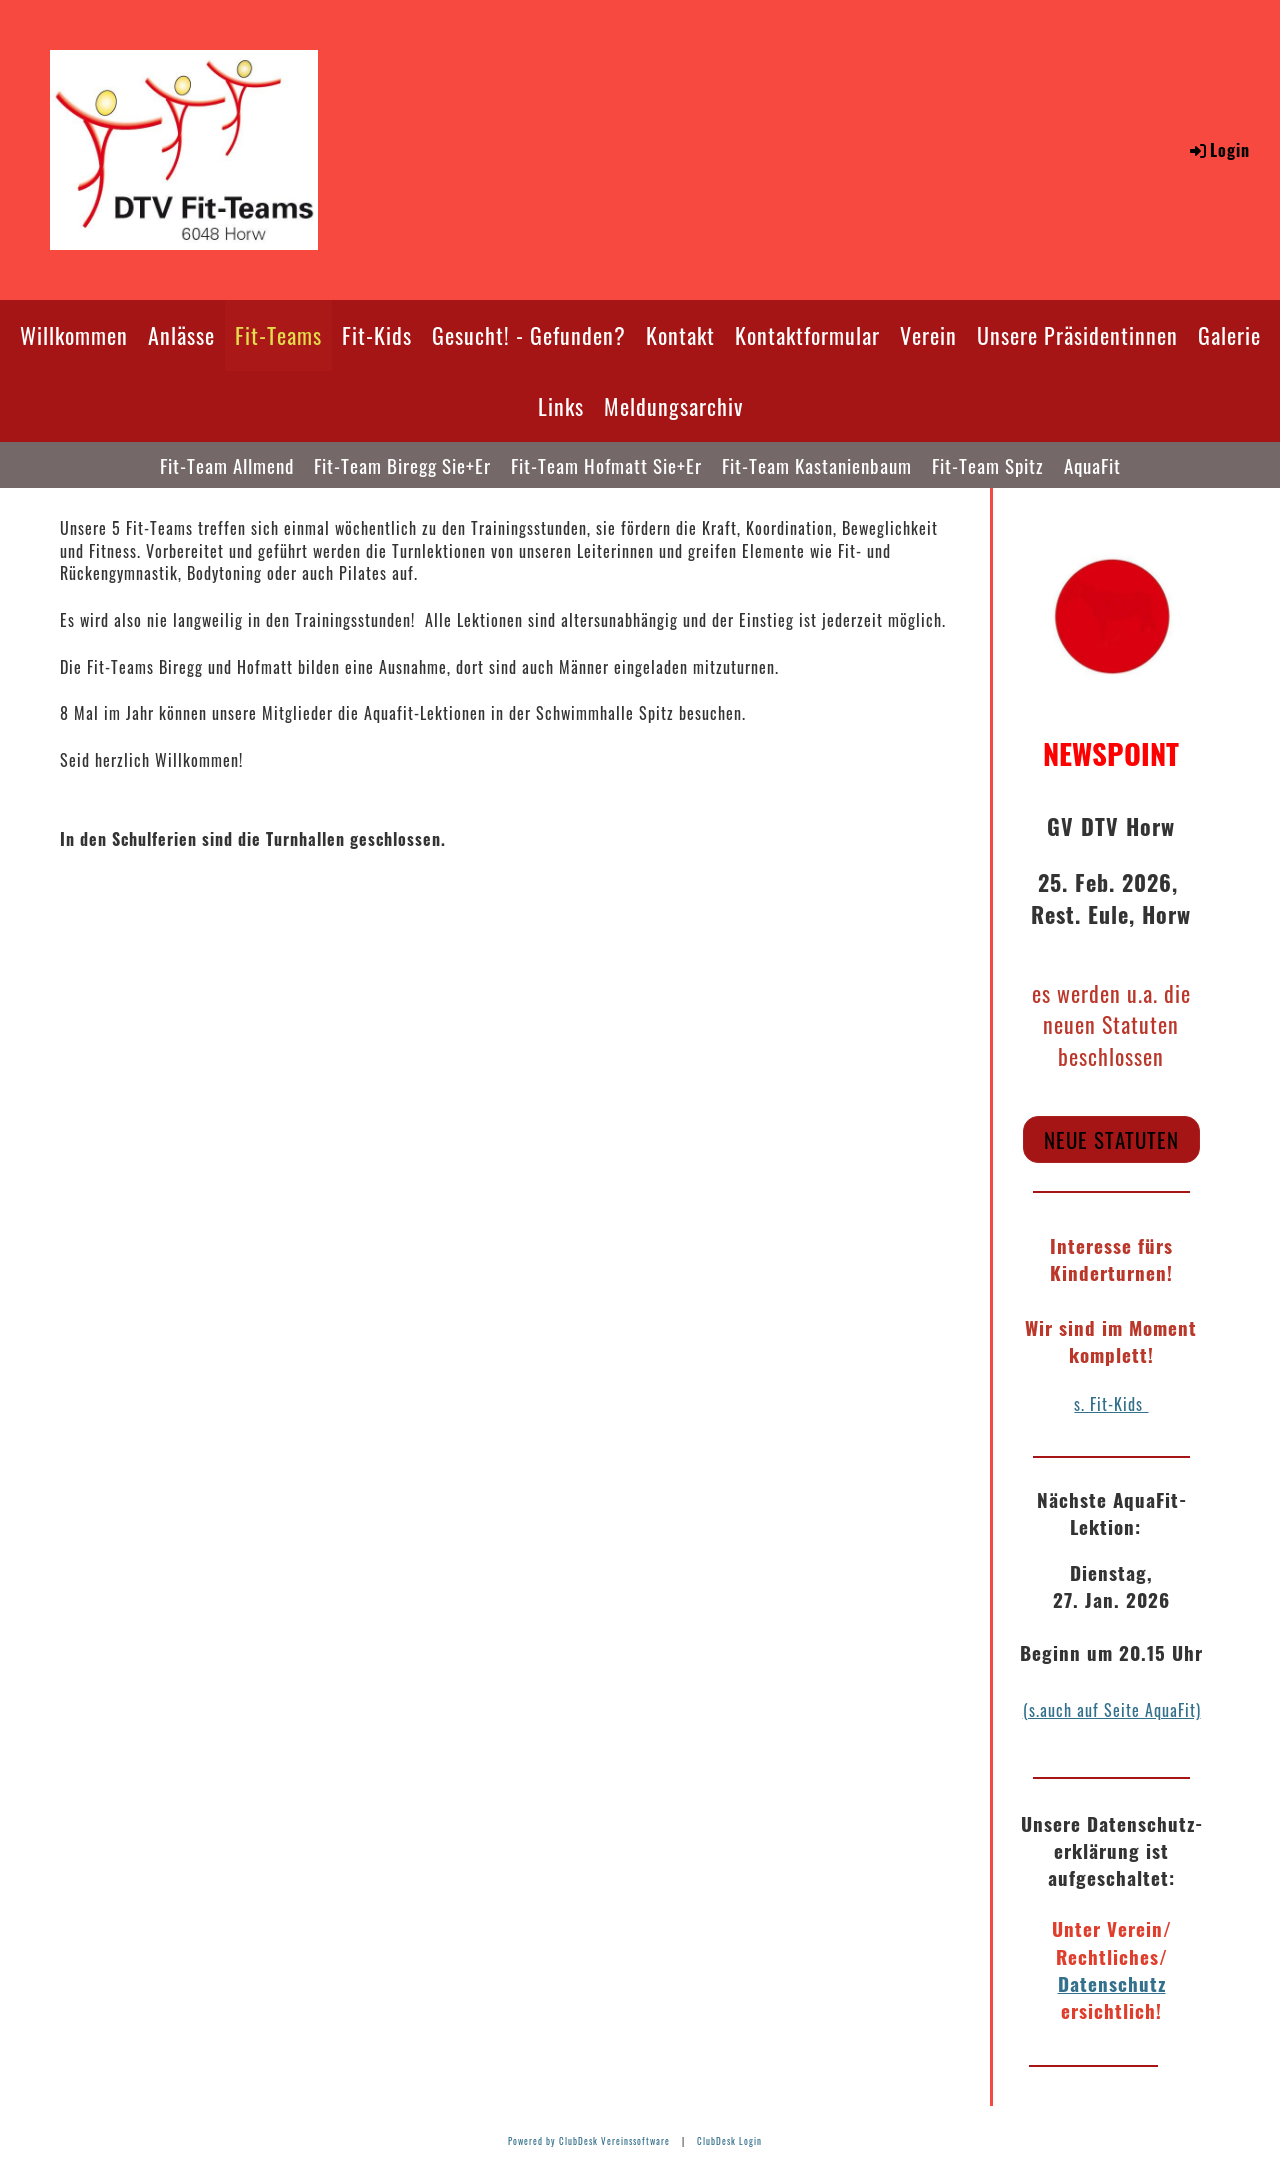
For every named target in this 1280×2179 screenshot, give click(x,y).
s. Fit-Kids (1111, 1404)
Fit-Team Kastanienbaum (817, 465)
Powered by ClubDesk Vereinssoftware (589, 2141)
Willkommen (74, 335)
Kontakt (680, 335)
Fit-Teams (278, 335)
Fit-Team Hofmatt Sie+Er (606, 465)
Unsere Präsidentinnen (1077, 335)
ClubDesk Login (729, 2141)
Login (1218, 150)
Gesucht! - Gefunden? (529, 335)
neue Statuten (1111, 1139)
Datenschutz (1112, 1983)
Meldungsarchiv (673, 406)
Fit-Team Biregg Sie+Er (402, 465)
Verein (928, 335)
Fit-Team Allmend (227, 465)
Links (561, 406)
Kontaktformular (807, 335)
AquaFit (1092, 465)
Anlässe (181, 335)
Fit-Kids (377, 335)
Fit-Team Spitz (988, 465)
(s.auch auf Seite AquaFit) (1112, 1710)
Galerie (1229, 335)
